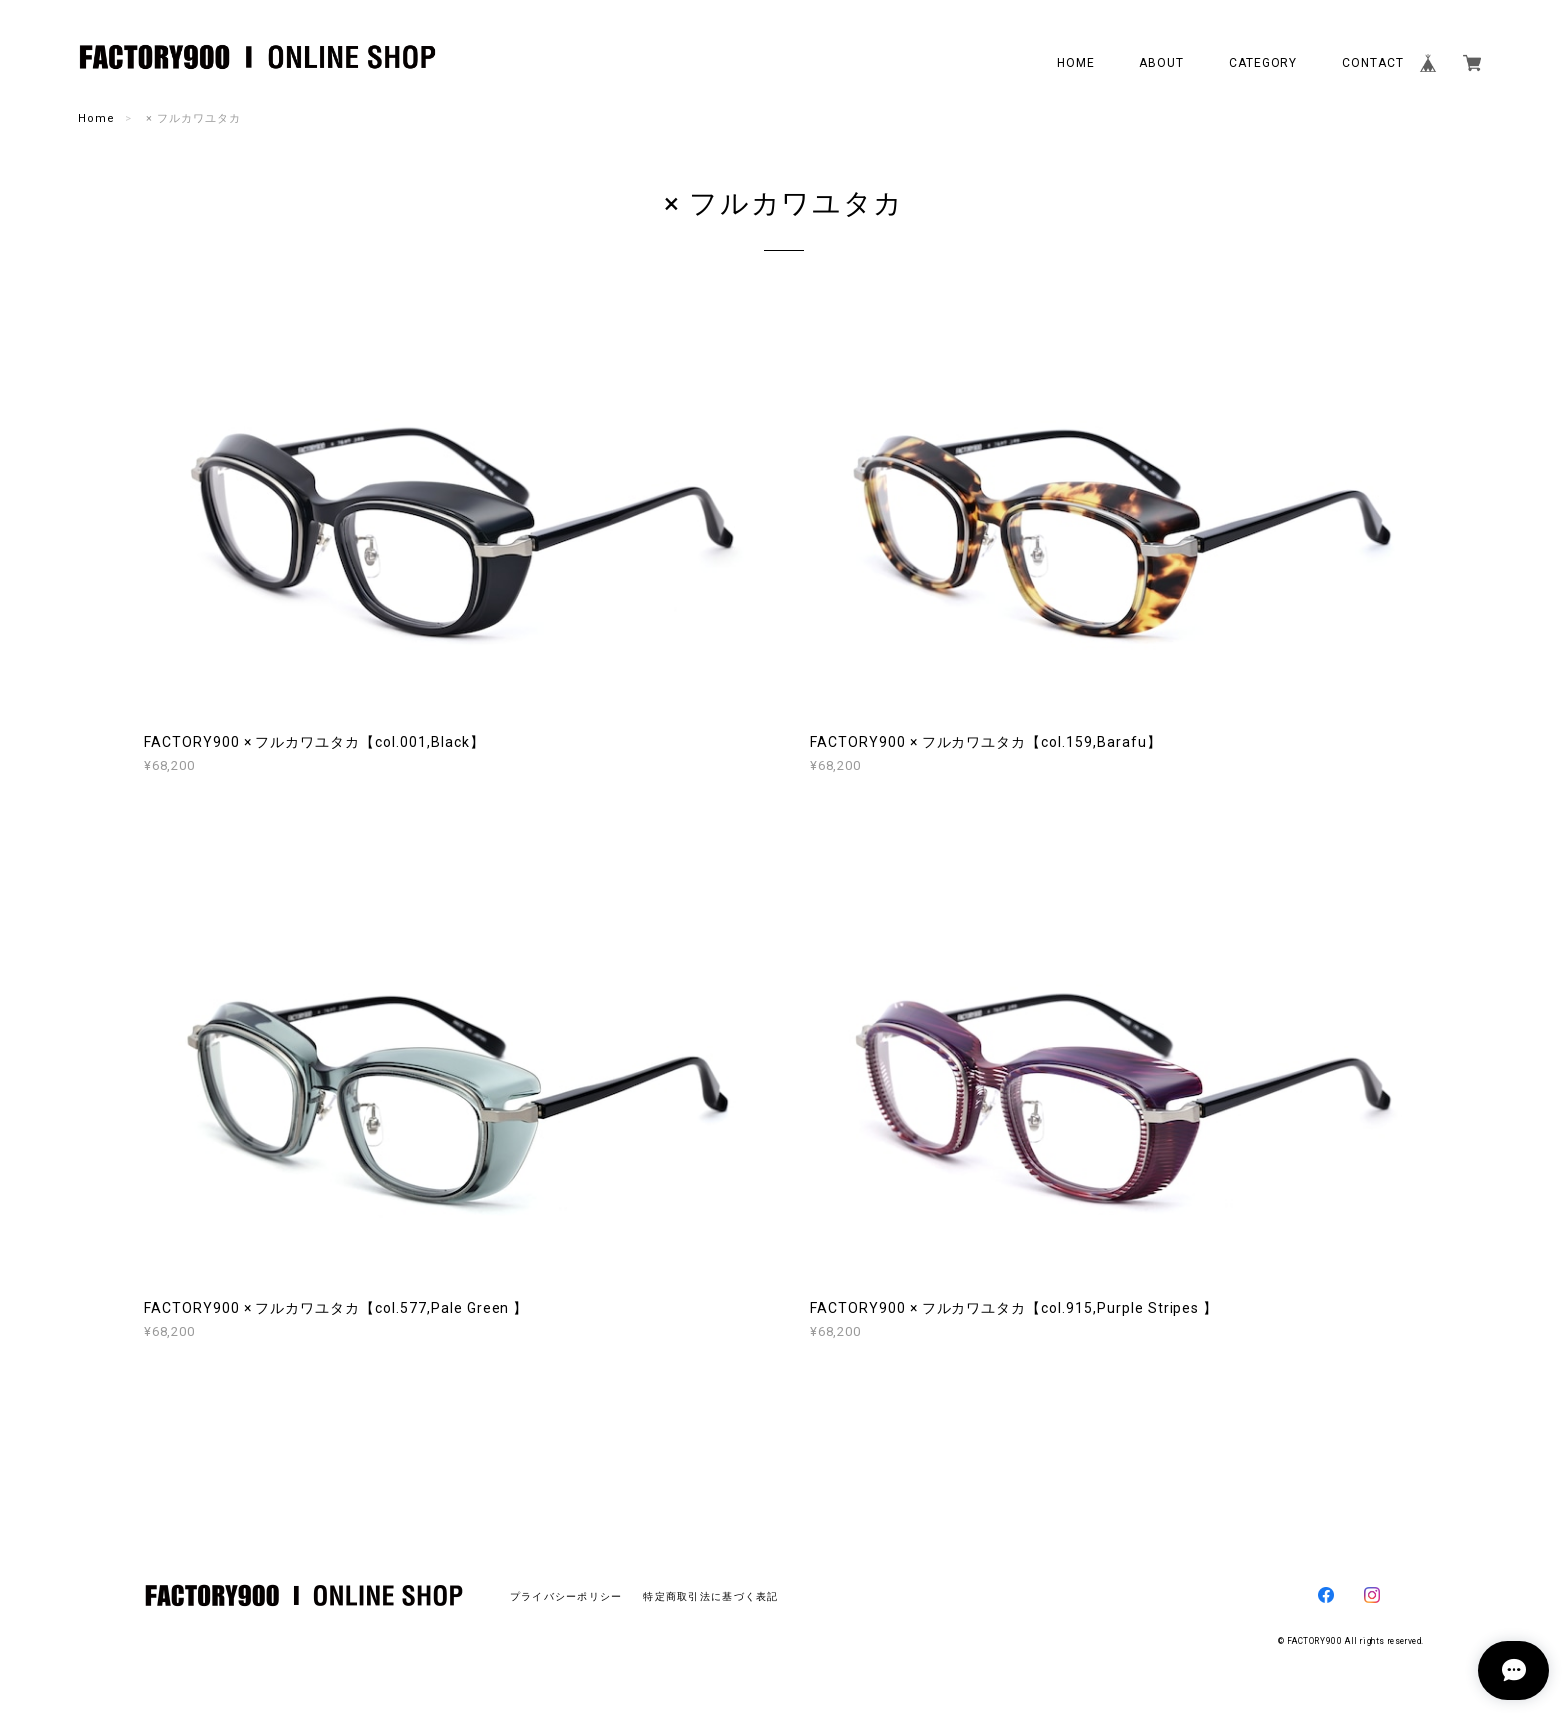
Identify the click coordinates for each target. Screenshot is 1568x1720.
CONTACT (1373, 63)
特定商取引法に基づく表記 (710, 1596)
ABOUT (1161, 63)
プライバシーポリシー (566, 1596)
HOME (1076, 63)
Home (96, 118)
